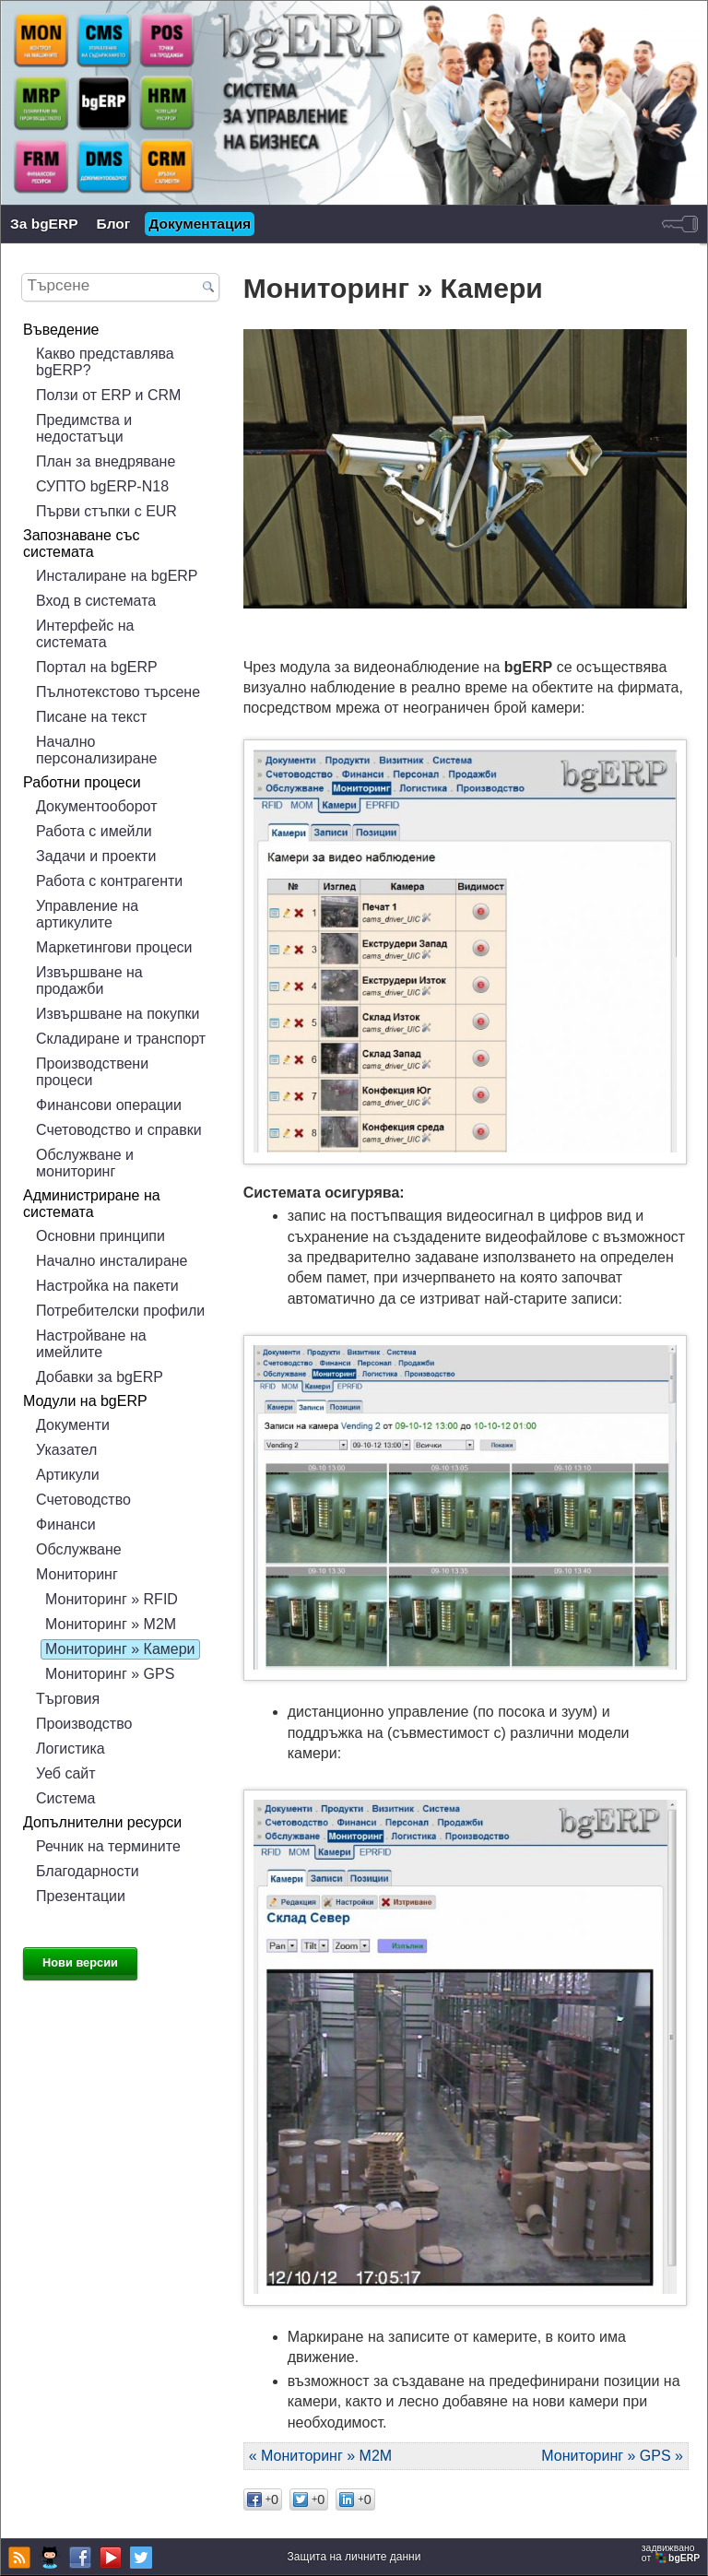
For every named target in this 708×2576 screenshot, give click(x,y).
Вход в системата (96, 601)
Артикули (68, 1475)
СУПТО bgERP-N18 (102, 486)
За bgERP (44, 223)
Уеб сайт (66, 1773)
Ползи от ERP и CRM (108, 395)
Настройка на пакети (107, 1286)
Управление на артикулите (87, 914)
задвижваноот (672, 2553)
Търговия (68, 1699)
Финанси (66, 1524)
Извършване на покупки (117, 1014)
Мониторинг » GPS (109, 1674)
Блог (114, 223)
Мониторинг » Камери (120, 1649)
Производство (84, 1723)
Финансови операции (109, 1105)
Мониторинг (77, 1574)
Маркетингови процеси (114, 947)
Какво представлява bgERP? (105, 362)
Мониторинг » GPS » (612, 2456)
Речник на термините (108, 1846)
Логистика (70, 1748)
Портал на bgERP (97, 667)
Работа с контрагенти (109, 881)
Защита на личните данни (354, 2556)
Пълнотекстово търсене (118, 692)
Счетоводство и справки (119, 1130)
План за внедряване (105, 461)
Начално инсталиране (111, 1261)
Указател (66, 1450)
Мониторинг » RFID (111, 1599)
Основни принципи (100, 1236)
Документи (73, 1425)
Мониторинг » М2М (110, 1624)
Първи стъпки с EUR (106, 511)
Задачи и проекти (96, 856)
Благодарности (87, 1871)
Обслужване (79, 1549)
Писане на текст (91, 717)
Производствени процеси (92, 1072)
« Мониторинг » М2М (320, 2456)
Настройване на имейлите (91, 1344)
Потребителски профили (120, 1310)
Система (65, 1798)
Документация (199, 223)
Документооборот (96, 806)
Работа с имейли (94, 831)
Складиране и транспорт (121, 1038)
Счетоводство (83, 1499)
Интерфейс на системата (85, 634)
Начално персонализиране (96, 750)
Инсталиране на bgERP (117, 576)
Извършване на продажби (89, 980)
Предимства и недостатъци (84, 428)
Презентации (80, 1896)
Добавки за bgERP (99, 1377)
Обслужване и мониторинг (85, 1163)
